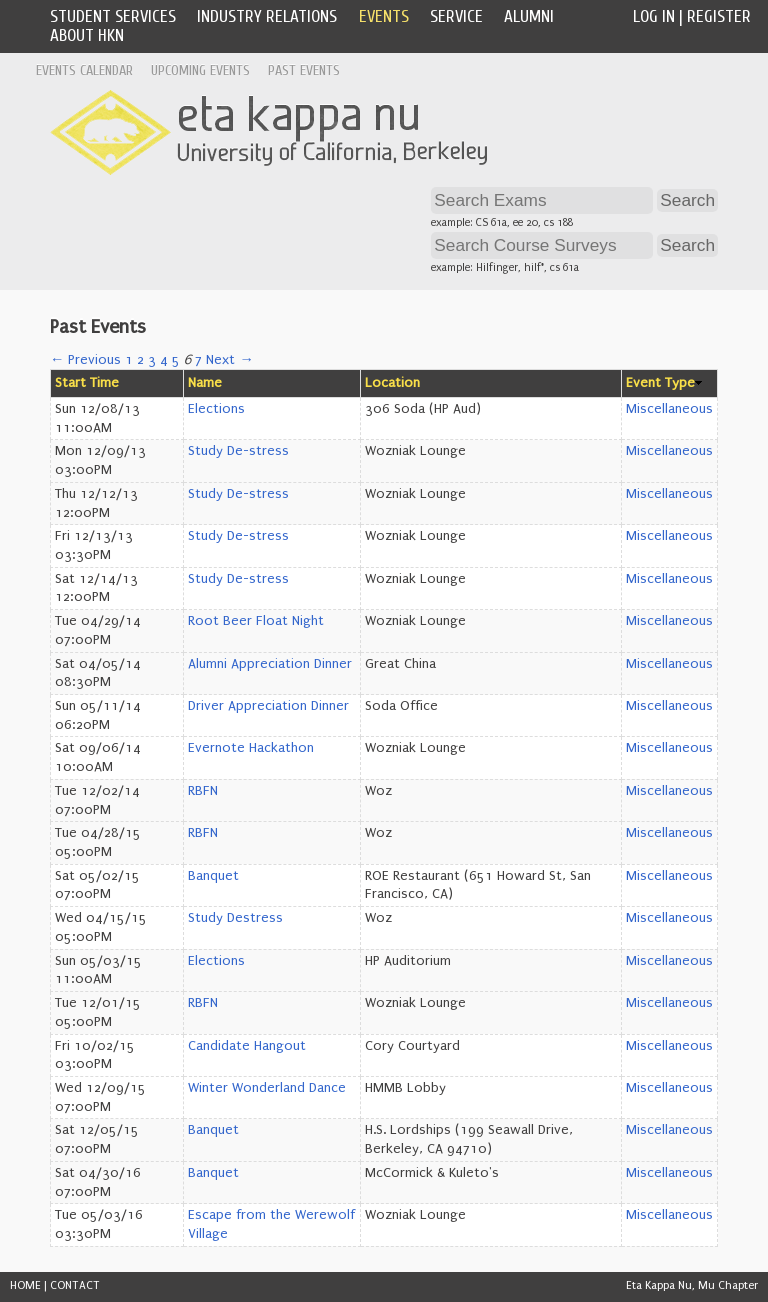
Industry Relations (267, 16)
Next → (229, 360)
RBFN (203, 791)
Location (392, 383)
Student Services (113, 16)
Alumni (529, 16)
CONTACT (75, 1285)
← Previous (85, 360)
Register (719, 16)
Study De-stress (238, 451)
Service (456, 16)
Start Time (87, 383)
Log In (654, 16)
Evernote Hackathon (251, 748)
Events (384, 16)
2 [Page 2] (140, 360)
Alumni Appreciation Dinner (270, 664)
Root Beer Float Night (256, 621)
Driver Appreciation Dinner (268, 706)
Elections (216, 409)
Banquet (213, 876)
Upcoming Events (200, 70)
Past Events (304, 70)
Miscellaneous (669, 409)
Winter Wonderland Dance (267, 1088)
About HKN (87, 35)
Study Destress (235, 918)
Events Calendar (84, 70)
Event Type (660, 383)
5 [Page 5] (176, 360)
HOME (25, 1285)
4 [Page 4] (164, 360)
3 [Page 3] (152, 360)
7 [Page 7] (198, 360)
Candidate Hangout (247, 1046)
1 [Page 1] (129, 360)
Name (205, 383)
